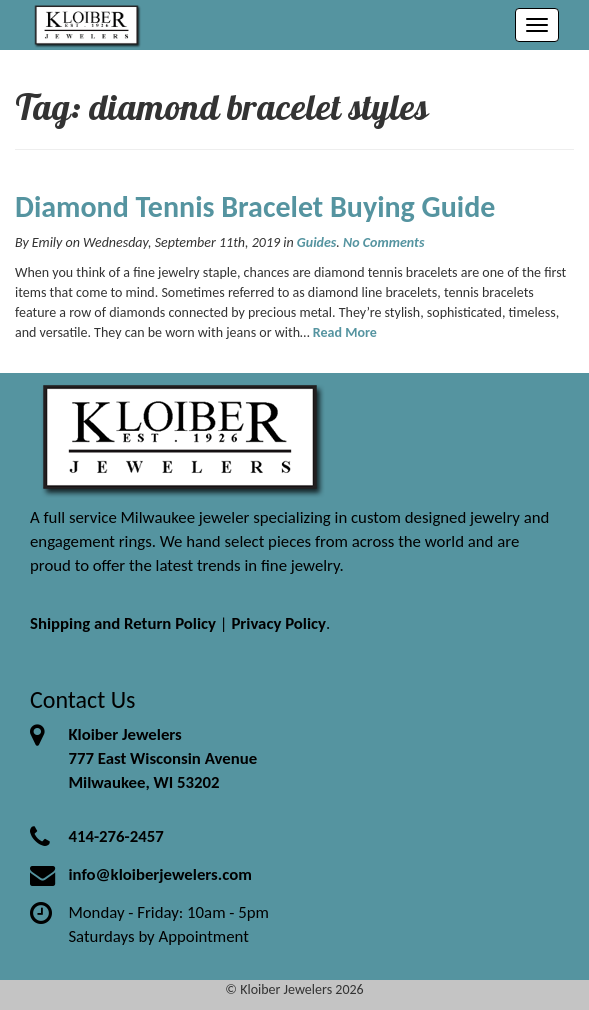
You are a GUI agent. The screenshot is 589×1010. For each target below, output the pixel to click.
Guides (317, 242)
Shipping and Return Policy (123, 623)
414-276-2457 (115, 836)
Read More (345, 332)
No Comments (383, 242)
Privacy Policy (278, 623)
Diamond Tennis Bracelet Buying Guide (255, 206)
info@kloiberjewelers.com (160, 874)
